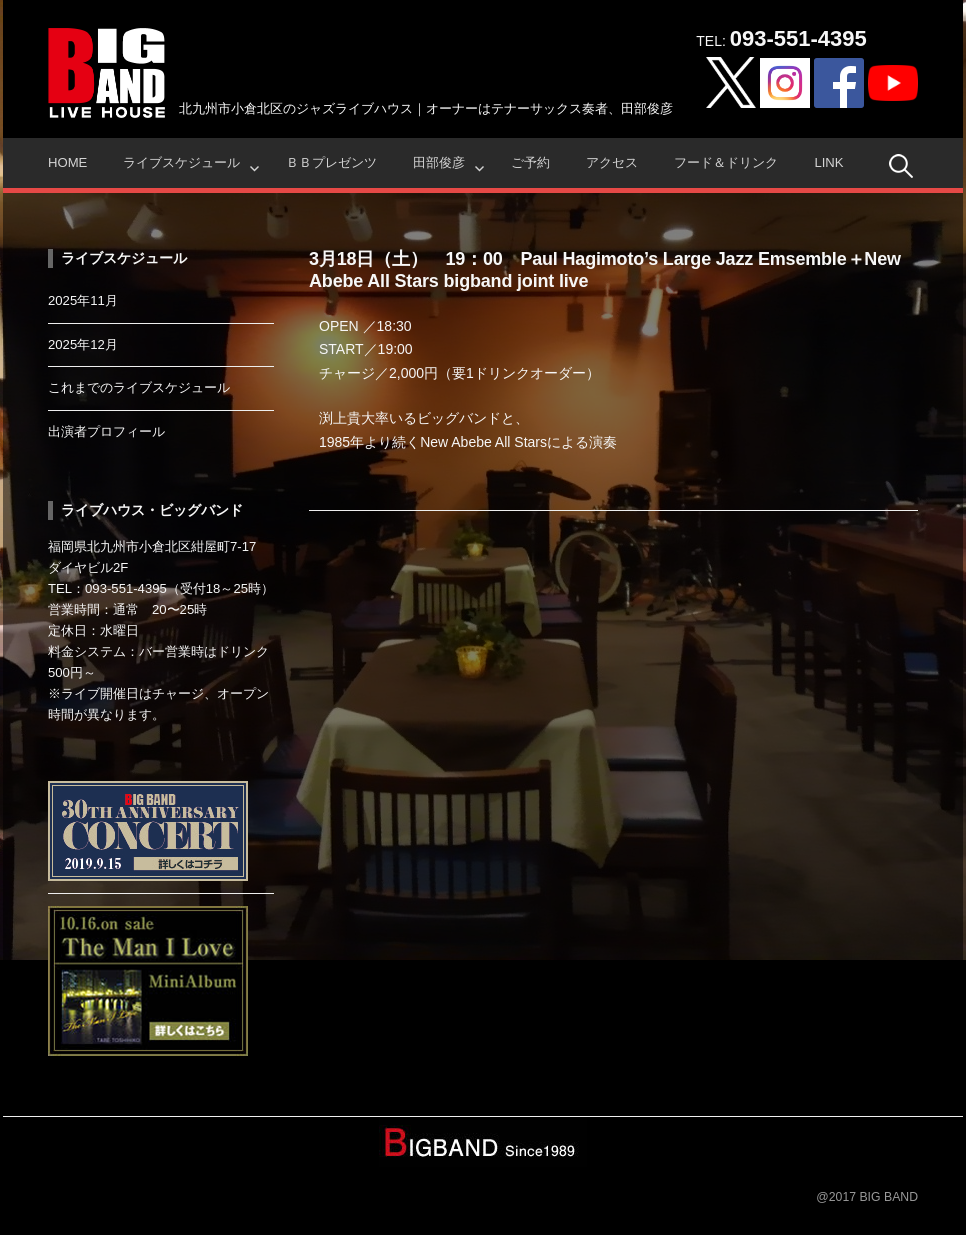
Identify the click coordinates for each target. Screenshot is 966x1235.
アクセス (612, 162)
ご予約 (530, 162)
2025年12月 (83, 344)
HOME (67, 162)
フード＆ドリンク (726, 162)
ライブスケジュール (181, 162)
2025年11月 (83, 300)
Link (828, 162)
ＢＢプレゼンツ (331, 162)
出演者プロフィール (106, 431)
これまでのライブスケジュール (139, 387)
